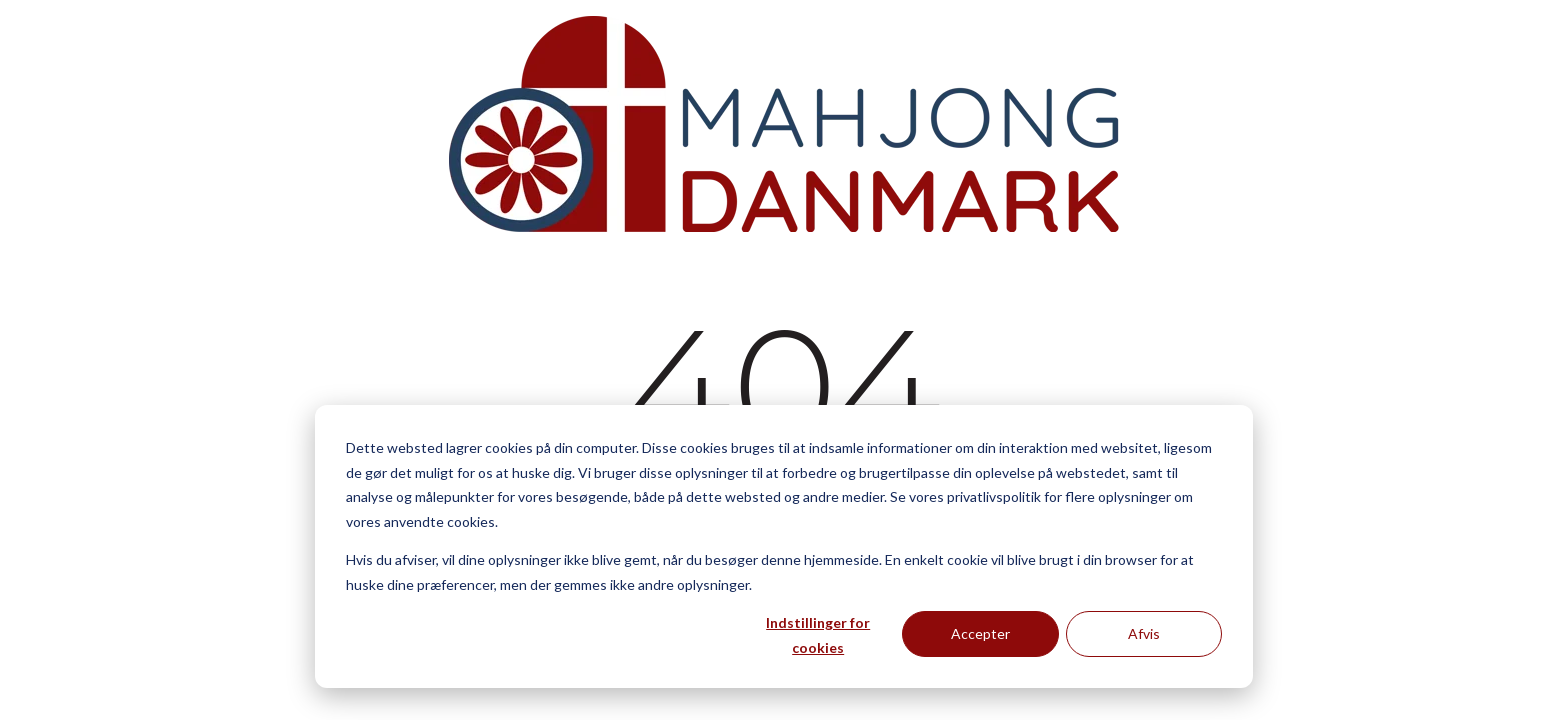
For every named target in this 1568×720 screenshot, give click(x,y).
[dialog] (784, 546)
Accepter (980, 633)
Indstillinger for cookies (818, 635)
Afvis (1144, 633)
